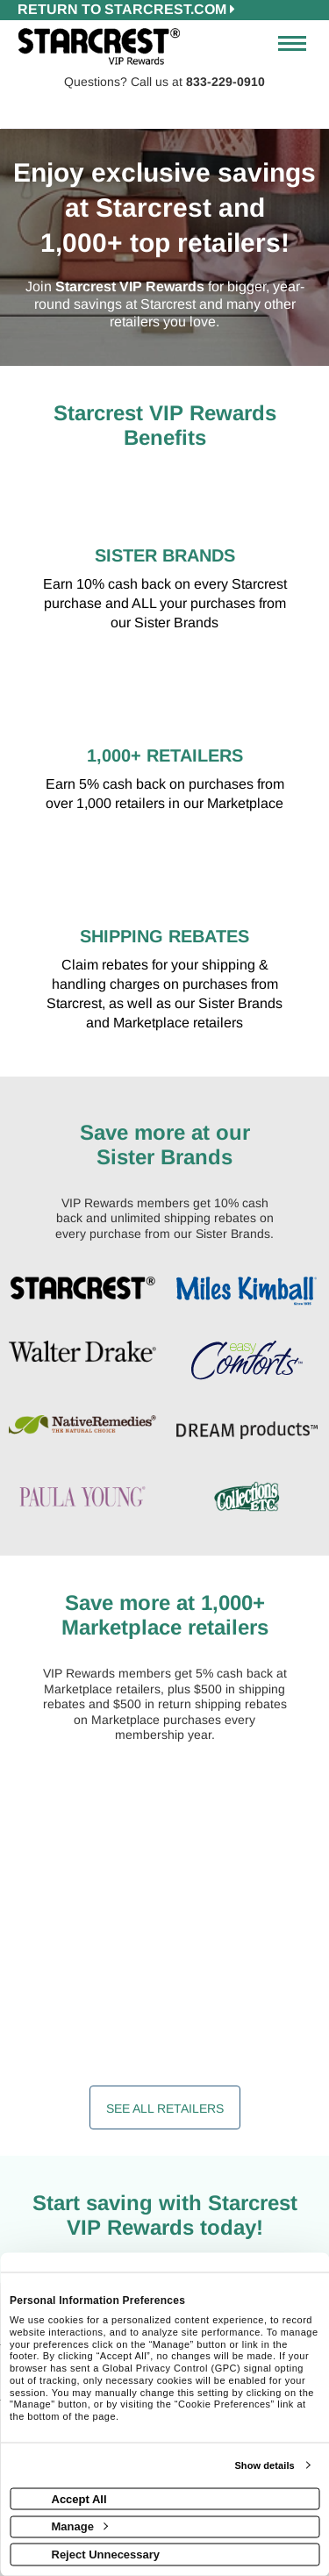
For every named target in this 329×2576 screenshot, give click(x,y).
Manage (80, 2526)
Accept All (79, 2498)
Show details (264, 2465)
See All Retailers (165, 2108)
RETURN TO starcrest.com (126, 9)
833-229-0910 (225, 82)
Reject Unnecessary (106, 2553)
